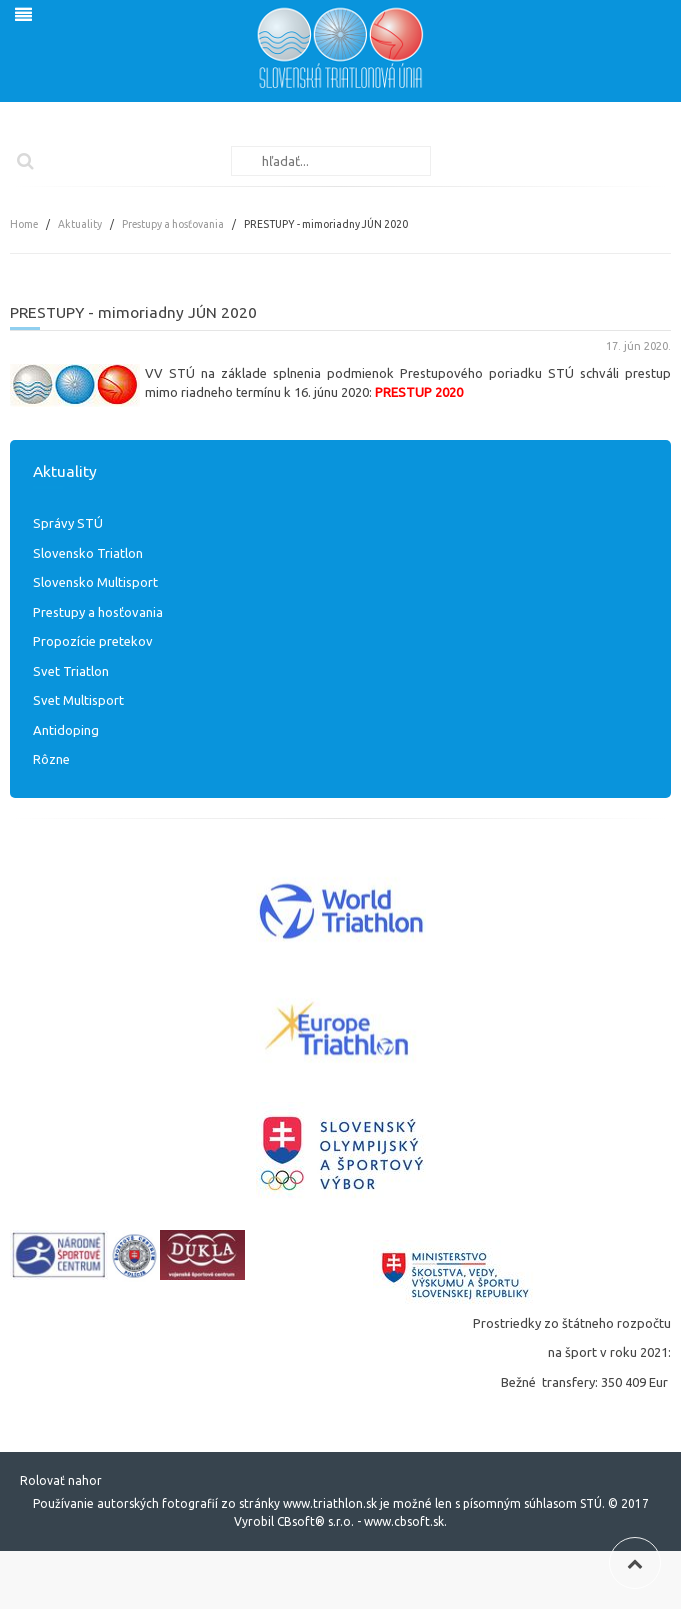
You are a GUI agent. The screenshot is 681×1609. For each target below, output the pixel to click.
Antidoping (66, 730)
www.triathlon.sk (328, 1503)
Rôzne (51, 759)
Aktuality (80, 224)
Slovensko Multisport (95, 582)
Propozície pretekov (93, 641)
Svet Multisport (78, 700)
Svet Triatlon (71, 671)
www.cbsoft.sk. (405, 1521)
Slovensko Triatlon (88, 553)
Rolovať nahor (61, 1480)
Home (24, 224)
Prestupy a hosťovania (173, 224)
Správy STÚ (68, 523)
